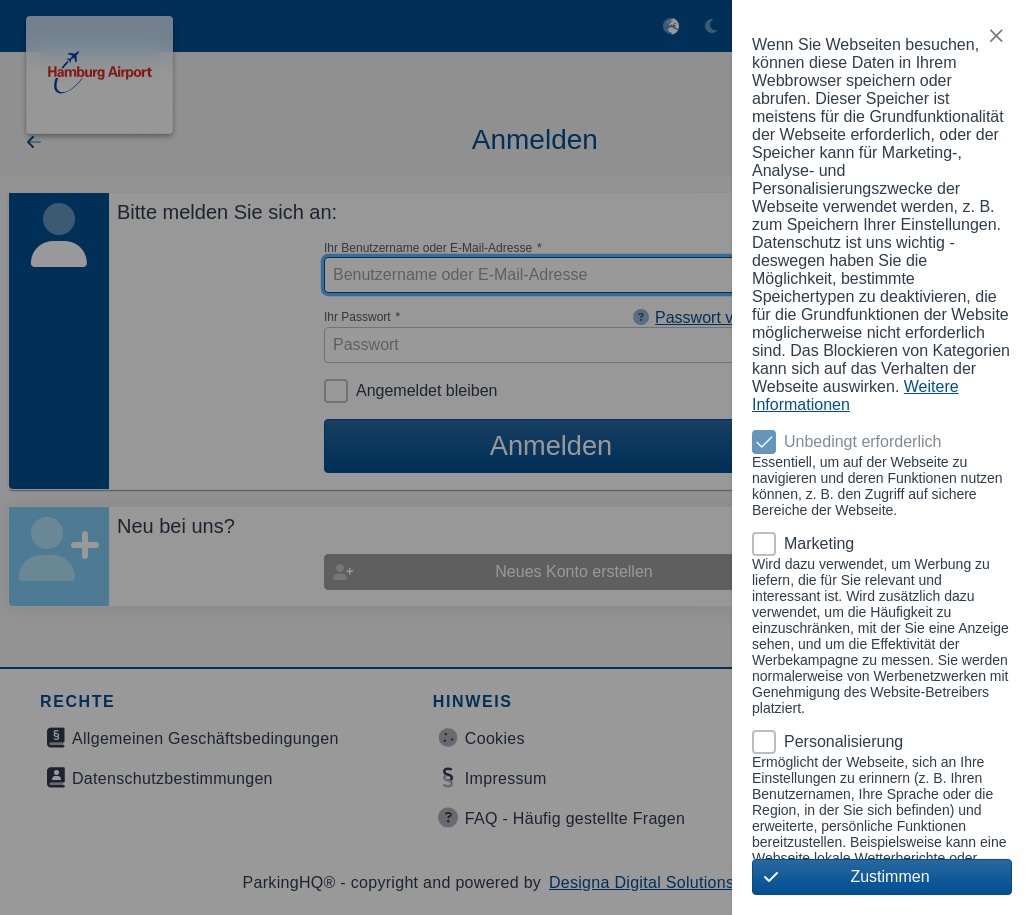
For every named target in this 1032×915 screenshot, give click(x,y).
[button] (996, 36)
